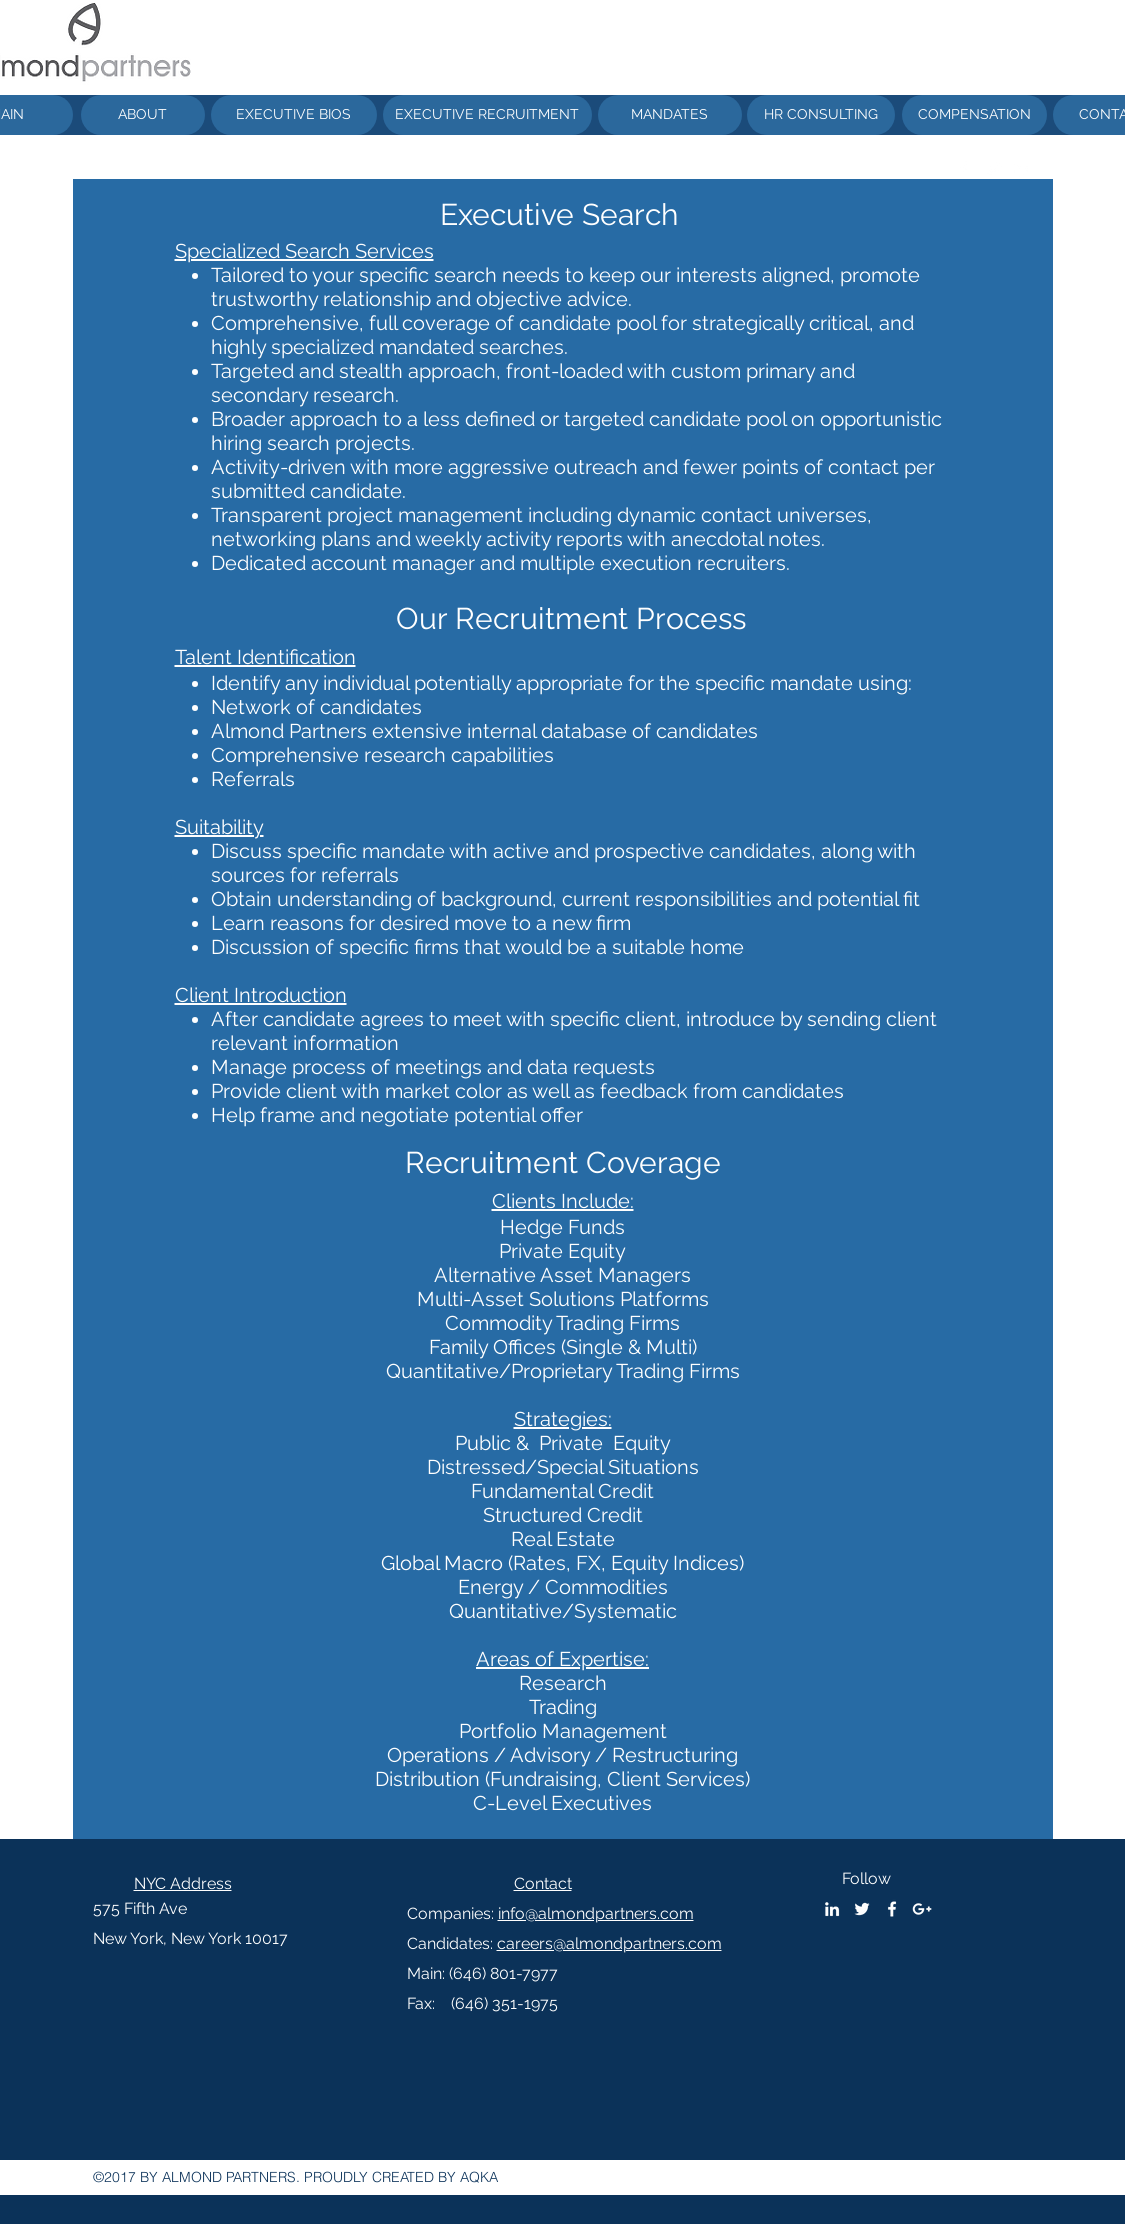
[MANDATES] (670, 115)
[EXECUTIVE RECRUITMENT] (487, 115)
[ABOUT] (143, 115)
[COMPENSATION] (974, 115)
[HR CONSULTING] (821, 115)
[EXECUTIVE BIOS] (294, 115)
